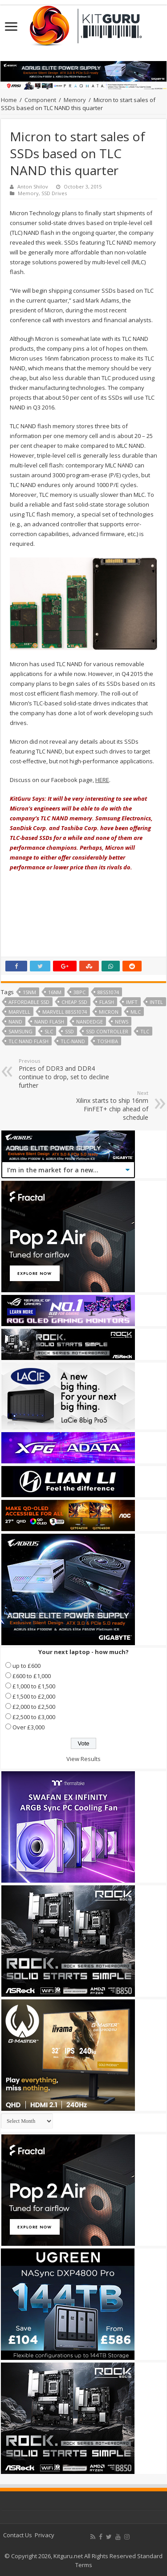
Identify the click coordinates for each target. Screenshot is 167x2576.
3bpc (79, 992)
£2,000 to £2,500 (33, 1707)
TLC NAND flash (28, 1041)
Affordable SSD (28, 1002)
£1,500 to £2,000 (33, 1696)
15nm (29, 992)
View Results (83, 1759)
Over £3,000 (28, 1727)
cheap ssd (74, 1002)
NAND (15, 1021)
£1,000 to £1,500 (33, 1686)
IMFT (132, 1002)
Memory (75, 100)
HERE (102, 780)
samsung (20, 1031)
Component (40, 100)
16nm (54, 992)
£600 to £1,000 (31, 1676)
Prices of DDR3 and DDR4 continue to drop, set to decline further (64, 1073)
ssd (69, 1031)
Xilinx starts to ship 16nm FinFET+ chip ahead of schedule (102, 1105)
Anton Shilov (32, 186)
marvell (19, 1011)
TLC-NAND (73, 1041)
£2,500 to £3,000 (33, 1717)
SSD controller (107, 1031)
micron (108, 1011)
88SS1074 (108, 992)
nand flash (49, 1021)
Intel (156, 1002)
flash (106, 1002)
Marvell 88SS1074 (64, 1011)
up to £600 (26, 1666)
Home (9, 100)
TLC (144, 1031)
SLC (49, 1031)
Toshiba (107, 1041)
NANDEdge (89, 1021)
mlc (135, 1011)
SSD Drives (54, 193)
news (121, 1021)
